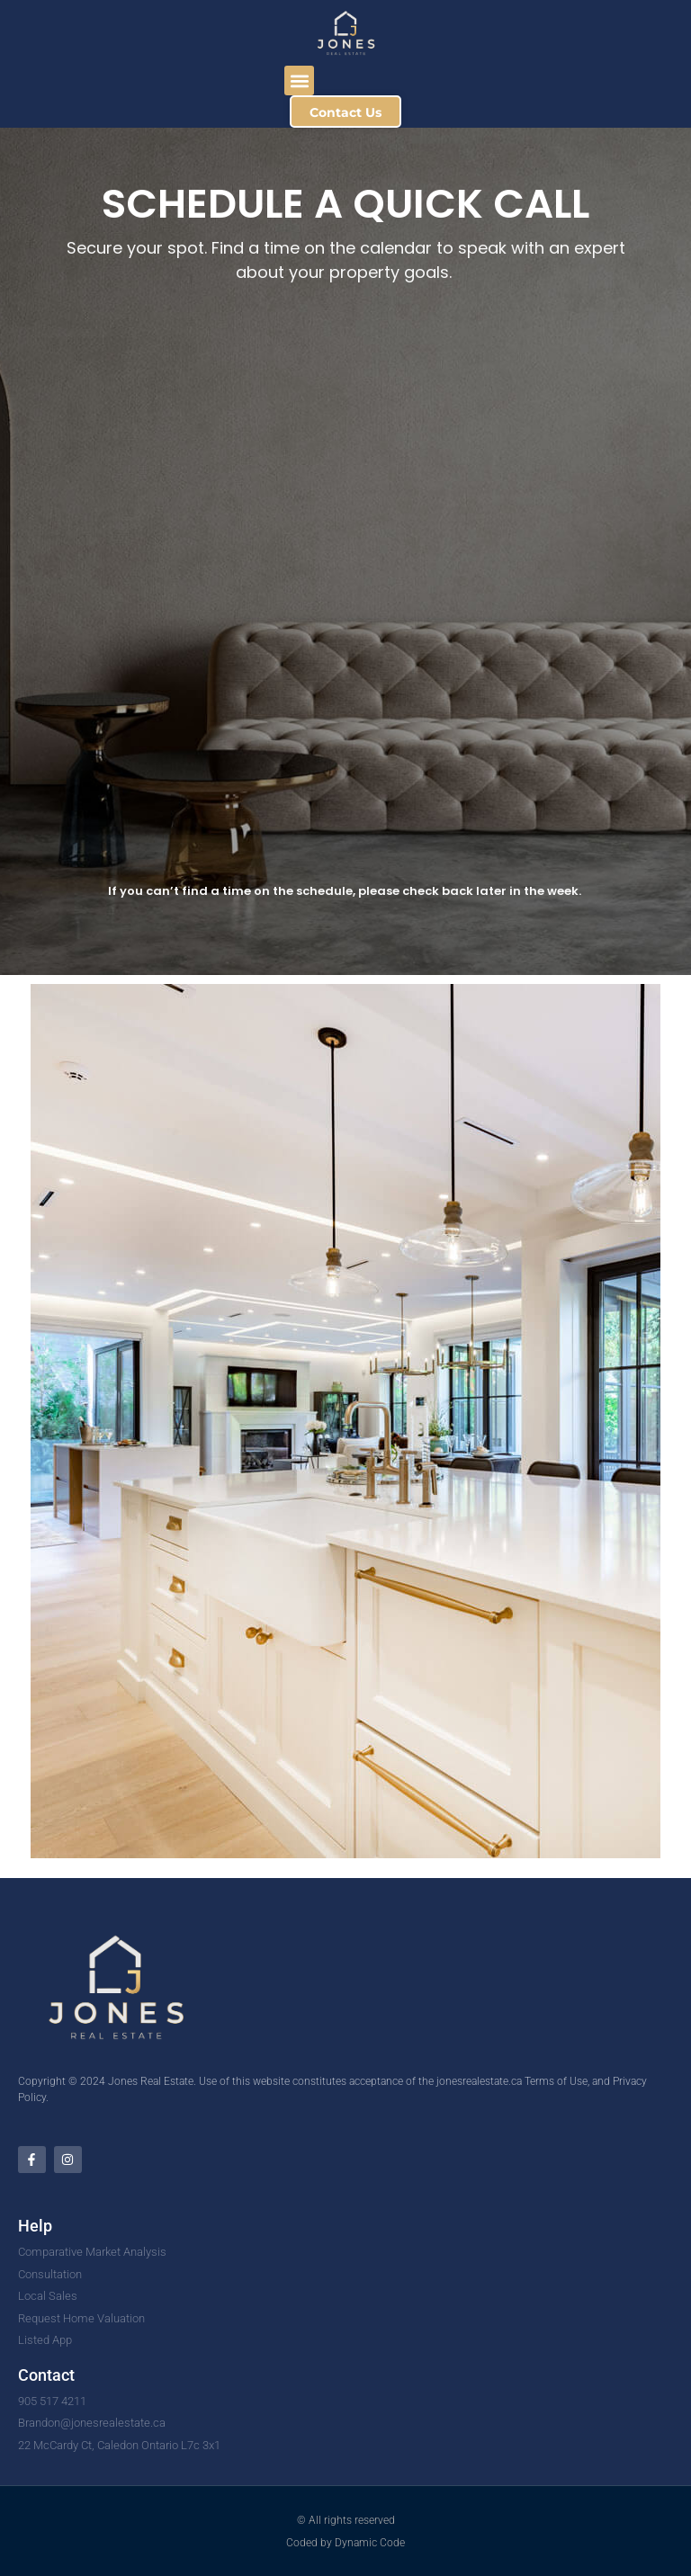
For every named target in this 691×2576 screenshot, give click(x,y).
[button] (299, 80)
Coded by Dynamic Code (345, 2542)
